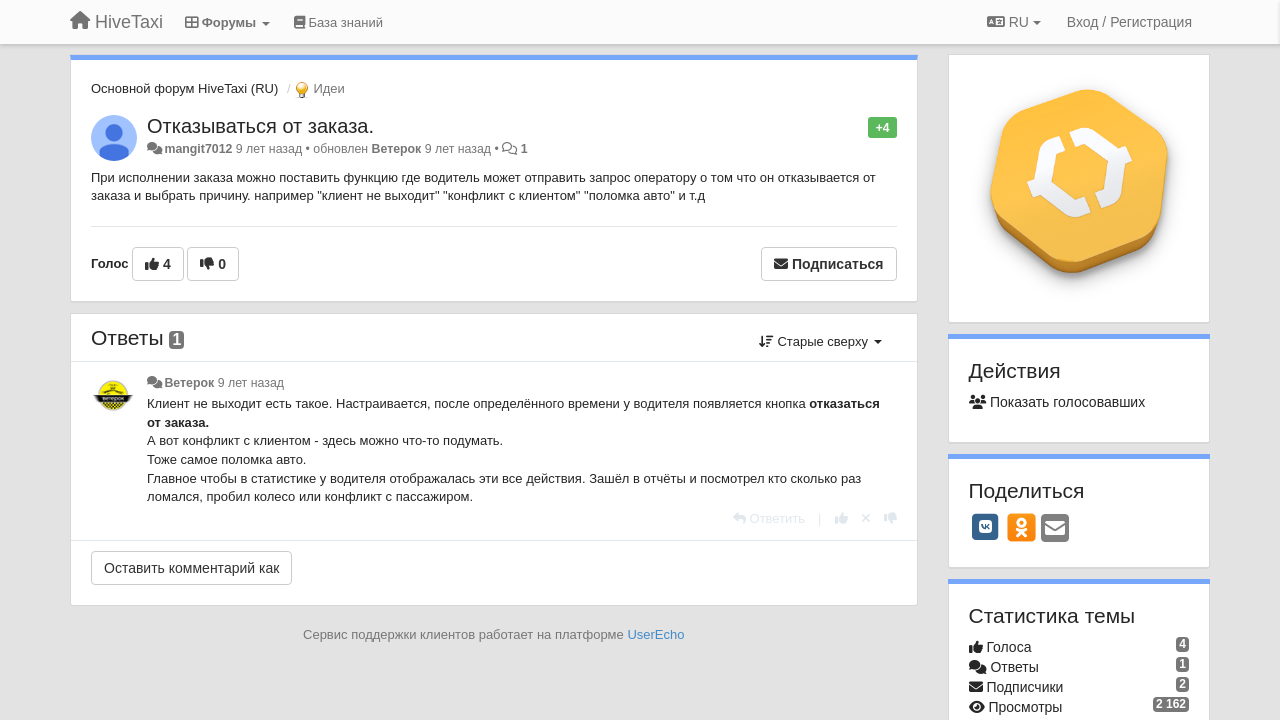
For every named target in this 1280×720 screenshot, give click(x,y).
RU (1014, 22)
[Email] (1055, 529)
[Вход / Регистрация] (1129, 22)
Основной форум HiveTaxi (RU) (184, 88)
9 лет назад (251, 383)
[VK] (986, 527)
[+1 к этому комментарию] (841, 518)
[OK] (1021, 527)
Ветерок (397, 149)
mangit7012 (198, 149)
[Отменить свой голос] (866, 518)
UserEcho (655, 634)
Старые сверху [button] (820, 341)
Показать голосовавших (1057, 402)
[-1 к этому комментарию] (890, 518)
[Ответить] (769, 518)
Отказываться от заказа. (260, 126)
